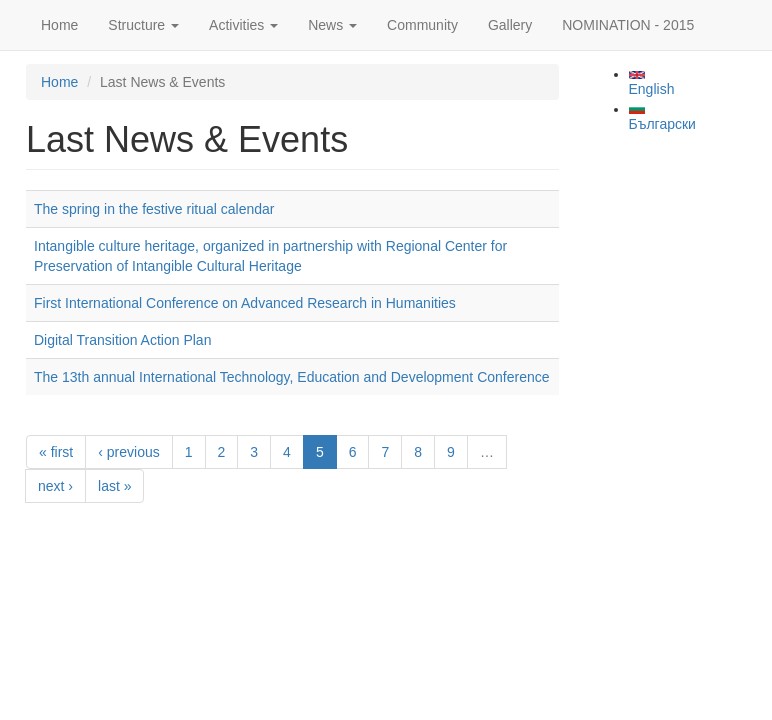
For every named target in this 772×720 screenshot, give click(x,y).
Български (662, 118)
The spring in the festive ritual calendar (154, 209)
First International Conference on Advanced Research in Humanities (245, 303)
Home (59, 25)
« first (56, 452)
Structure (143, 25)
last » (114, 486)
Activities (243, 25)
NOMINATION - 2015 (628, 25)
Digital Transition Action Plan (122, 340)
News (332, 25)
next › (55, 486)
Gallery (510, 25)
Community (422, 25)
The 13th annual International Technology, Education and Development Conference (292, 377)
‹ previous (128, 452)
